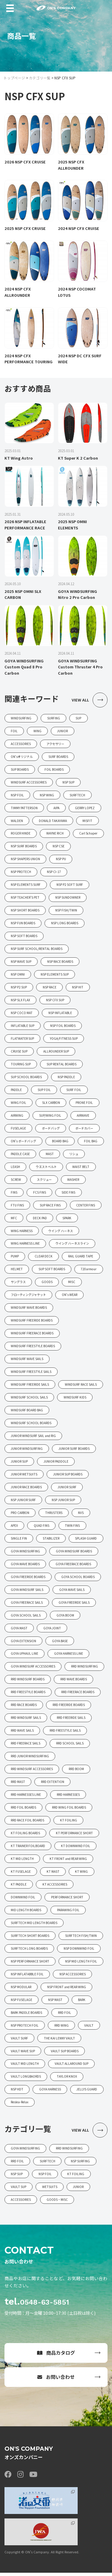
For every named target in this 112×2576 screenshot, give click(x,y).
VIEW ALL (90, 700)
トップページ (14, 77)
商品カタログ (56, 2355)
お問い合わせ (56, 2380)
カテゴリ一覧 (39, 77)
